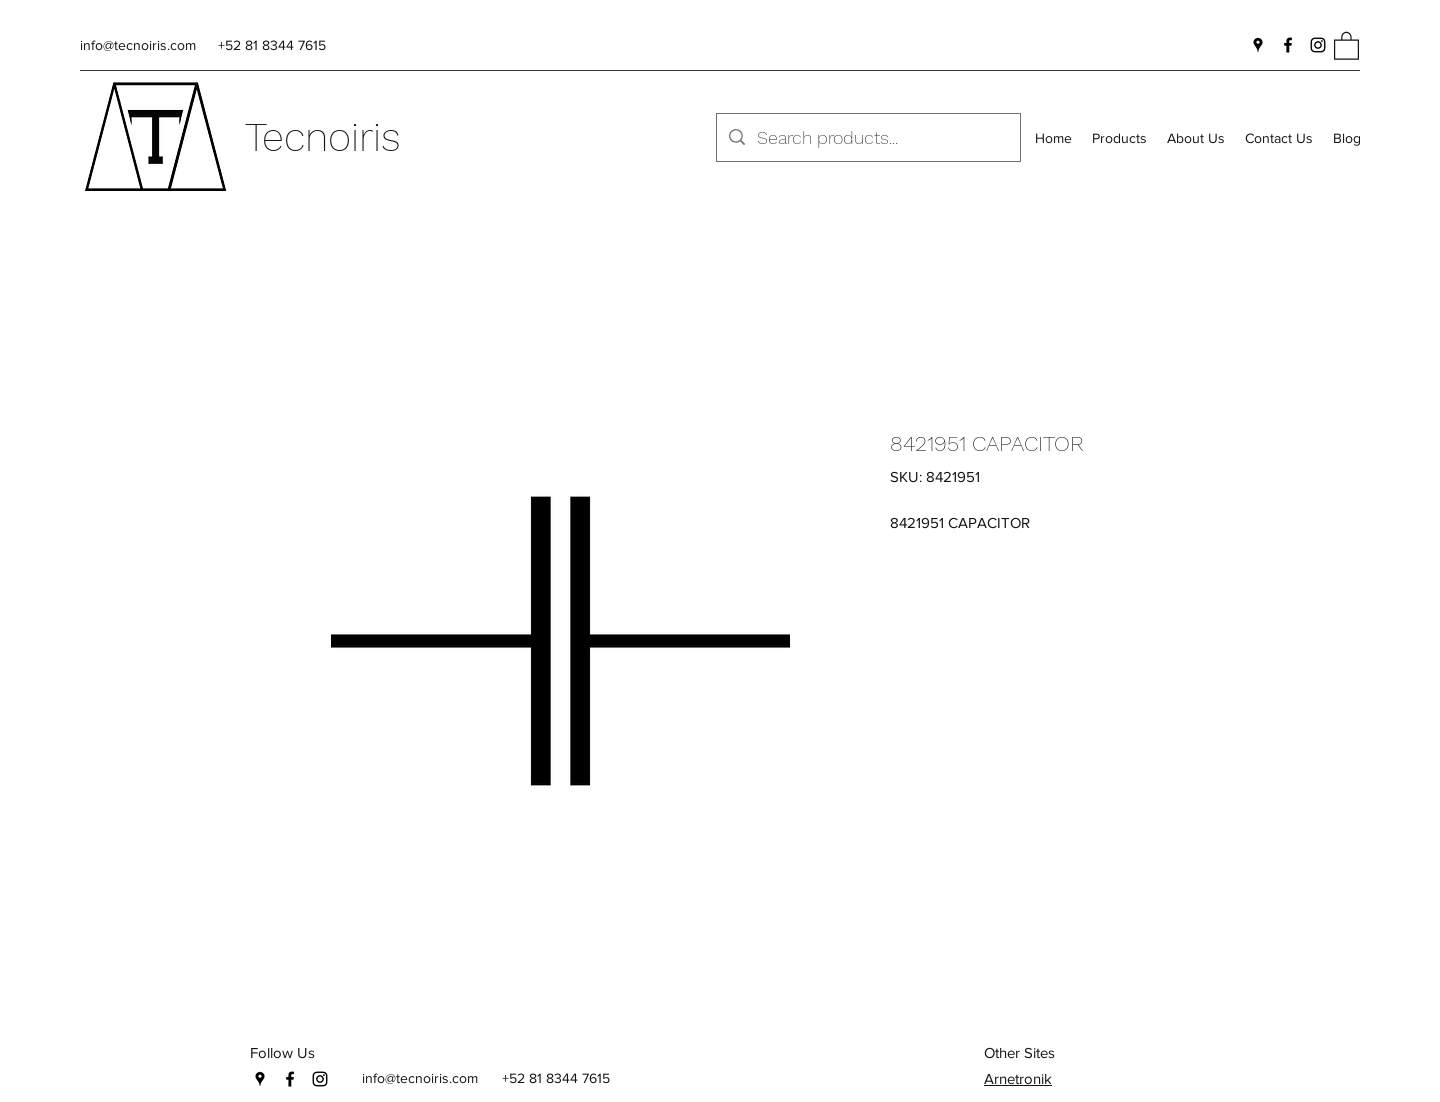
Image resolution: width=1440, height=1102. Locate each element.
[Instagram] (1318, 45)
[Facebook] (1288, 45)
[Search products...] (867, 138)
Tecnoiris (323, 137)
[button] (1346, 45)
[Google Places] (1258, 45)
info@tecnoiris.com (138, 45)
